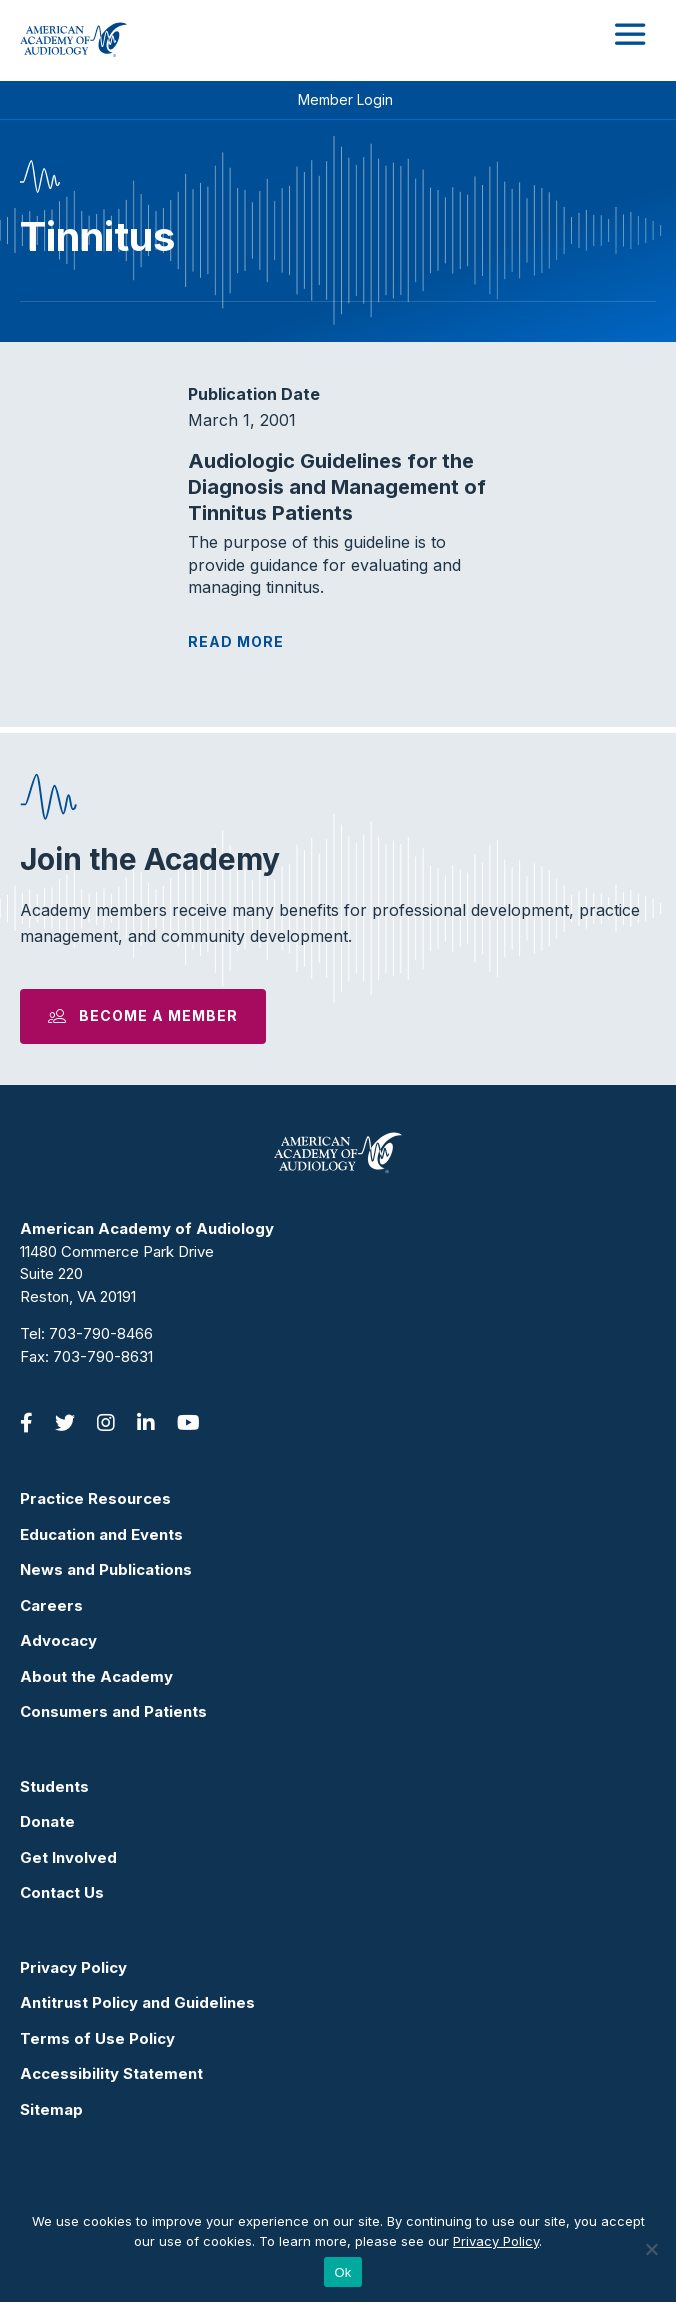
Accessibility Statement (111, 2073)
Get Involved (68, 1857)
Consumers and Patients (113, 1711)
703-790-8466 (101, 1333)
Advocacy (58, 1640)
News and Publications (106, 1569)
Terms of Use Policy (97, 2038)
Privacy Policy (73, 1967)
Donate (47, 1821)
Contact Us (62, 1892)
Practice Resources (95, 1498)
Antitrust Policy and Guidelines (137, 2002)
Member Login (345, 99)
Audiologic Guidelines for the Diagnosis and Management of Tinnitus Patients (337, 487)
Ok (342, 2272)
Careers (51, 1605)
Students (54, 1786)
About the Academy (96, 1676)
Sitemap (51, 2109)
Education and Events (101, 1534)
